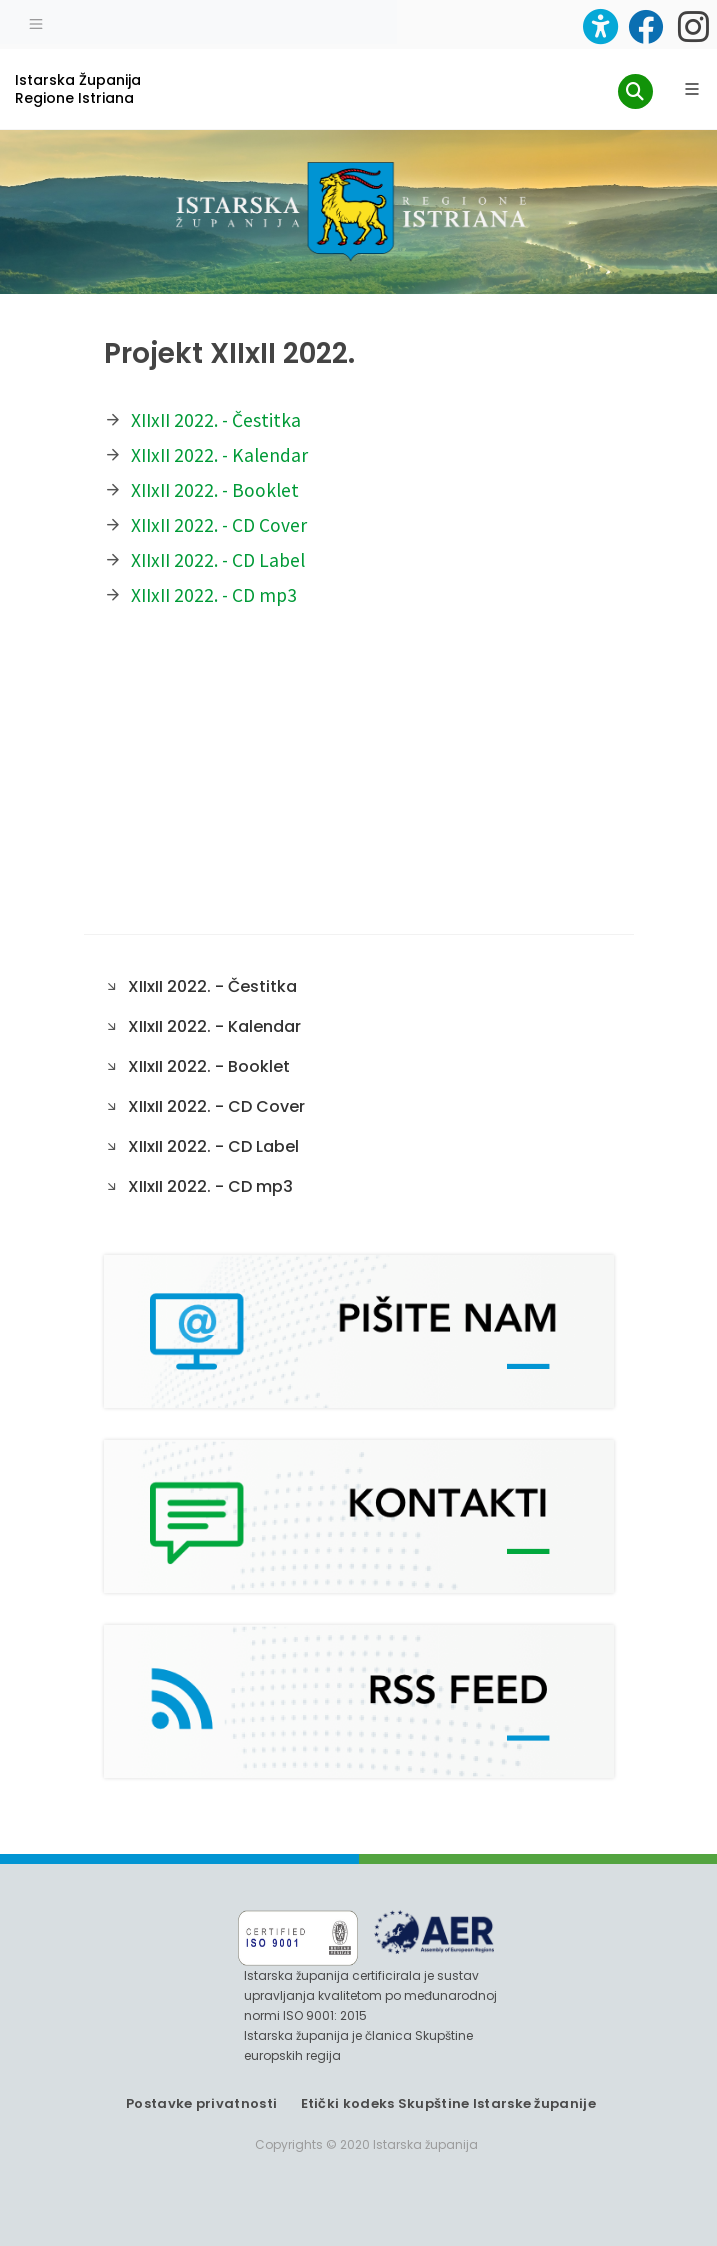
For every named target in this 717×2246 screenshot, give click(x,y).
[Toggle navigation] (36, 22)
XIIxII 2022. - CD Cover (219, 525)
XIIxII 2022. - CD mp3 (214, 595)
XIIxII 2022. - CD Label (218, 560)
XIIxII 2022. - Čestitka (216, 420)
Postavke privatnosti (201, 2103)
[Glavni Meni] (692, 89)
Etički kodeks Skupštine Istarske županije (448, 2103)
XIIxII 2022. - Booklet (215, 490)
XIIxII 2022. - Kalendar (219, 455)
